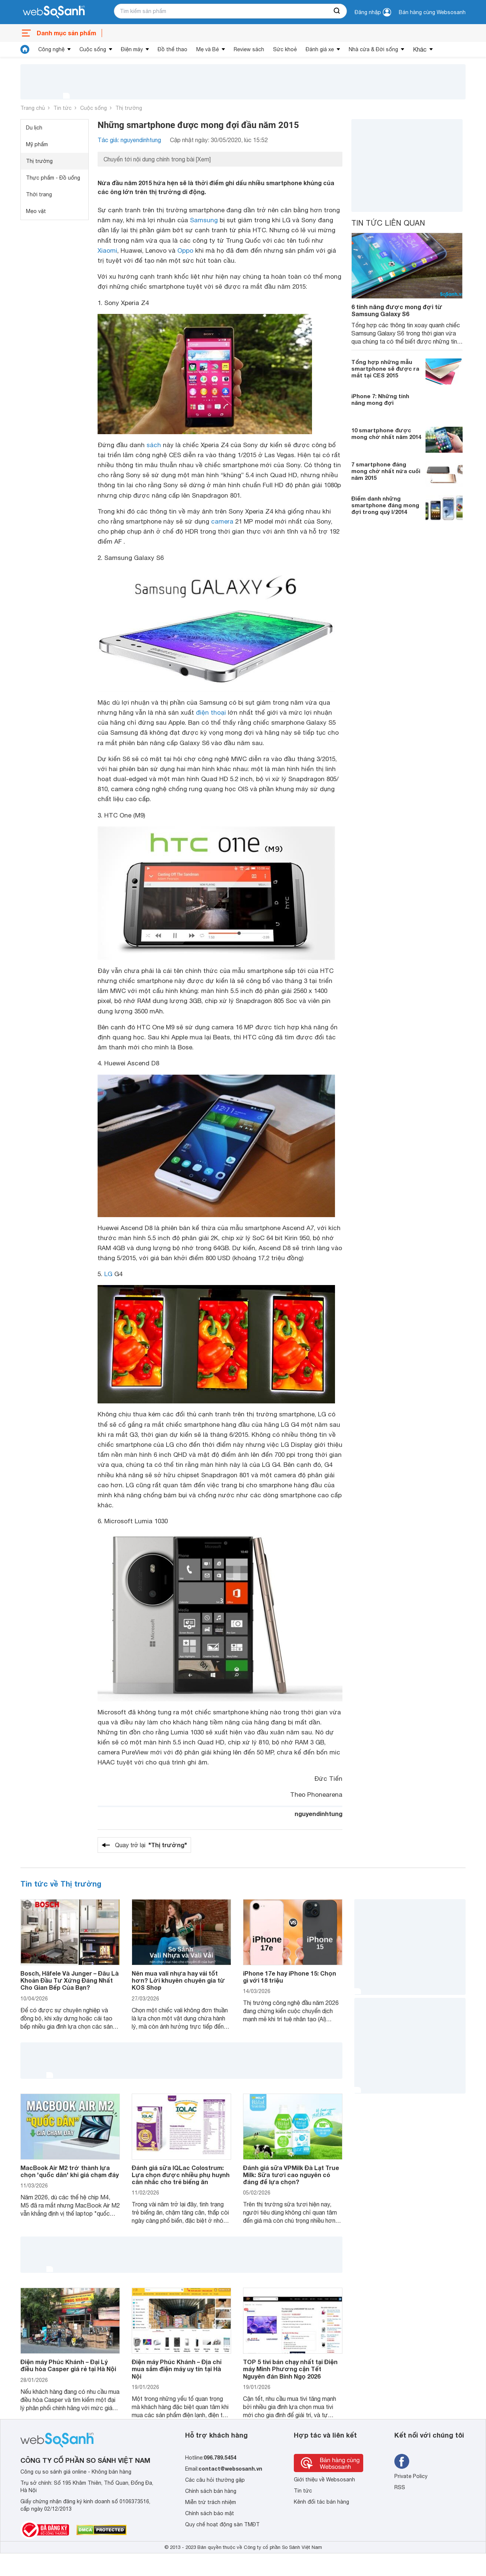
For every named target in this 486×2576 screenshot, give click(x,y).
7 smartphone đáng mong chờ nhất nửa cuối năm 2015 (385, 471)
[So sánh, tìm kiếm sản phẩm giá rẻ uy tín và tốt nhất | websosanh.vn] (53, 12)
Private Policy (410, 2476)
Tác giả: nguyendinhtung (129, 140)
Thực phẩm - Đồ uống (53, 178)
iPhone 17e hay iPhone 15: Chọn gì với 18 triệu (289, 1977)
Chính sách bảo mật (209, 2513)
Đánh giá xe (320, 49)
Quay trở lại (151, 1845)
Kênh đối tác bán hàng (321, 2502)
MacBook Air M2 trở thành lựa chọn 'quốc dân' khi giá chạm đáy (69, 2171)
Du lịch (34, 128)
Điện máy (132, 49)
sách (154, 445)
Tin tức (62, 108)
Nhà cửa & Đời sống (373, 49)
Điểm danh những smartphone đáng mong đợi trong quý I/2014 (385, 505)
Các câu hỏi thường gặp (215, 2480)
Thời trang (39, 194)
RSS (399, 2487)
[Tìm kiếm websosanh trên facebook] (401, 2461)
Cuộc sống (92, 49)
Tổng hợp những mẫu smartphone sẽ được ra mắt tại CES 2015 (385, 368)
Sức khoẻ (285, 49)
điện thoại (211, 712)
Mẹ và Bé (207, 49)
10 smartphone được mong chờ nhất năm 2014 (386, 433)
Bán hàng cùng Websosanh (432, 12)
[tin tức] (24, 49)
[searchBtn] (337, 11)
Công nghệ (51, 49)
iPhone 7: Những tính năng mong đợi (380, 399)
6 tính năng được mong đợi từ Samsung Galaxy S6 (396, 310)
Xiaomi (107, 250)
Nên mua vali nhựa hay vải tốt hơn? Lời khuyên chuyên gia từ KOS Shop (178, 1980)
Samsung (204, 220)
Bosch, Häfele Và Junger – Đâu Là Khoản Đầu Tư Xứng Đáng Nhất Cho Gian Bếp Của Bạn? (69, 1980)
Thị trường (128, 108)
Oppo (185, 250)
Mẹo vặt (36, 211)
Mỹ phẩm (37, 144)
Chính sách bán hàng (210, 2491)
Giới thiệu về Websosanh (324, 2479)
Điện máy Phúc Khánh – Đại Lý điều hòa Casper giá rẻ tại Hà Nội (68, 2365)
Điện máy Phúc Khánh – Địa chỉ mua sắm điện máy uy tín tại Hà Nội (176, 2368)
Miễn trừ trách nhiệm (210, 2502)
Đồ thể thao (172, 49)
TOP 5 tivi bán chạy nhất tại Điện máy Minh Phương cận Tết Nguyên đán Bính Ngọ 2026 (290, 2368)
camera (222, 521)
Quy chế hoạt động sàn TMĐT (222, 2524)
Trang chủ (32, 108)
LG (108, 1274)
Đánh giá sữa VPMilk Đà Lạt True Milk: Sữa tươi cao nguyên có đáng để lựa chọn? (291, 2174)
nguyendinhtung (318, 1813)
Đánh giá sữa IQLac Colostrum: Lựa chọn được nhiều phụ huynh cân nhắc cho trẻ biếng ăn (181, 2174)
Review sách (249, 49)
